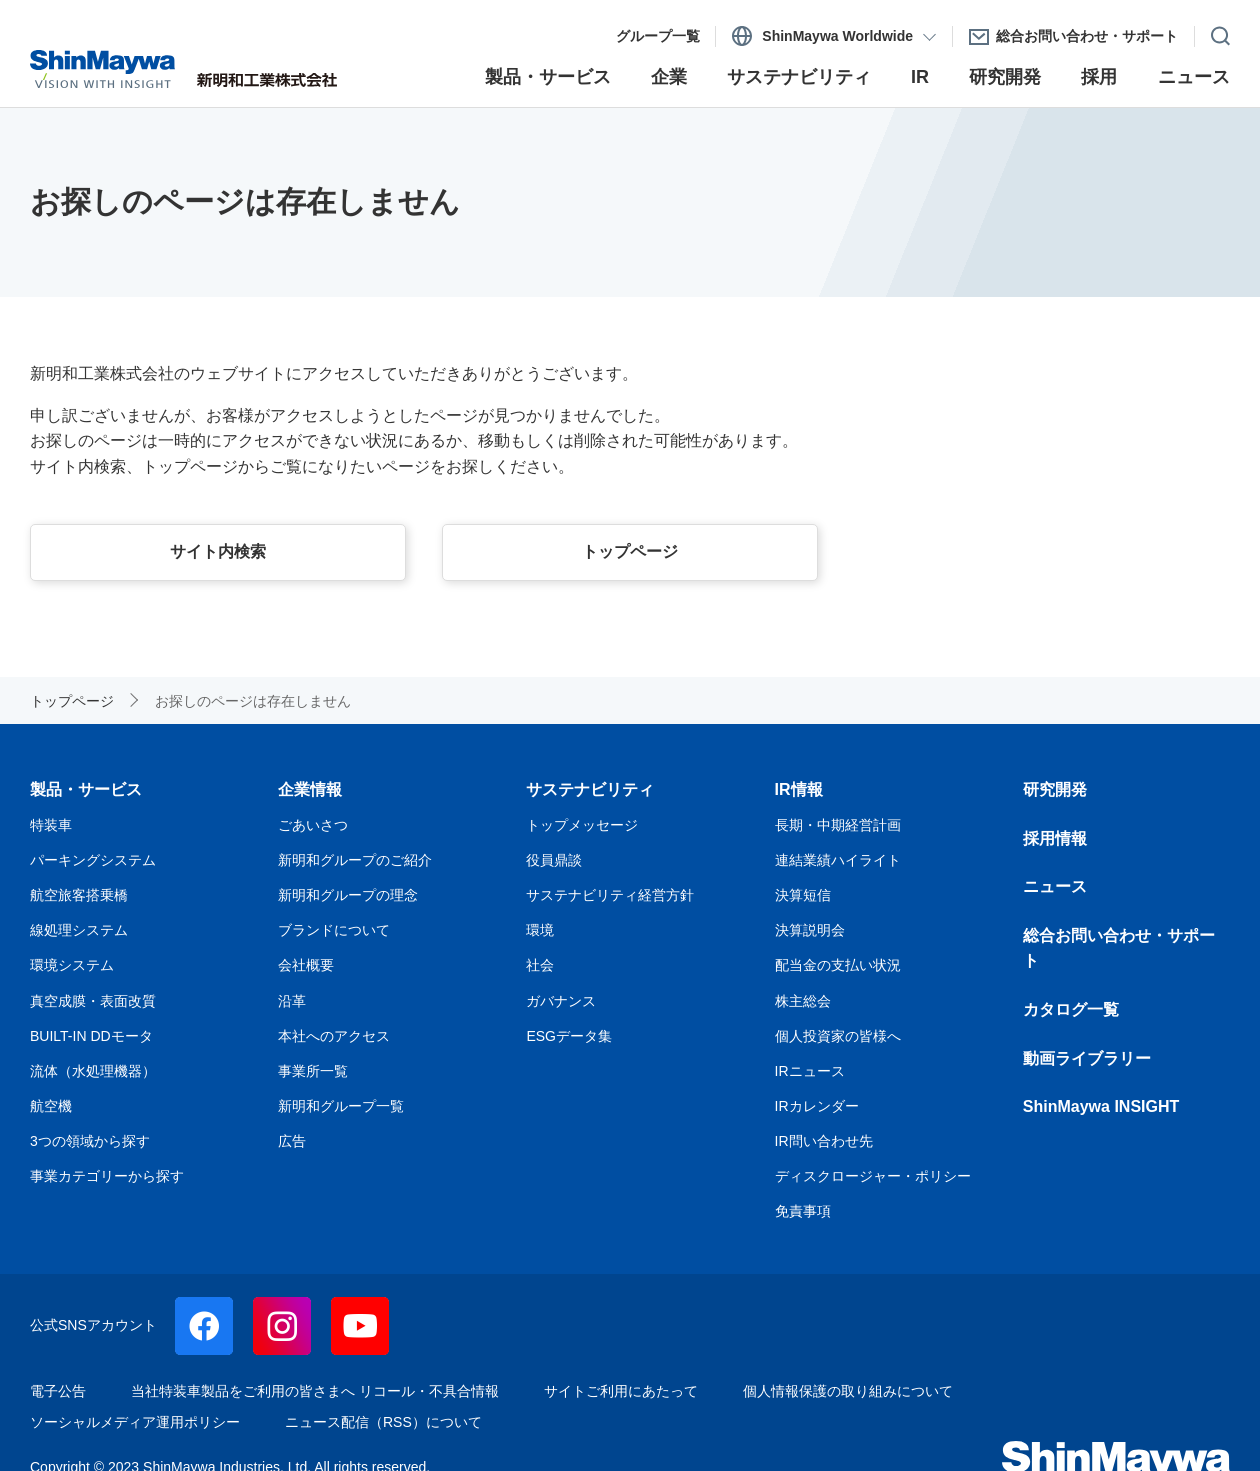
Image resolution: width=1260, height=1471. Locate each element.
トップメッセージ (582, 825)
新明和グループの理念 (348, 895)
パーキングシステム (93, 860)
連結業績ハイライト (838, 860)
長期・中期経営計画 (838, 825)
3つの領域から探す (90, 1141)
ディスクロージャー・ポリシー (873, 1176)
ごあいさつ (313, 825)
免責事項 (803, 1211)
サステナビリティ (590, 789)
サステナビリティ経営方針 (610, 895)
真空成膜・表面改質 (93, 1001)
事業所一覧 (313, 1071)
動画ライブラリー (1087, 1058)
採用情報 (1055, 838)
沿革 (292, 1001)
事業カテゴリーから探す (107, 1176)
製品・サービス (86, 789)
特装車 (51, 825)
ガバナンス (561, 1001)
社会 (540, 965)
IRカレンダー (817, 1106)
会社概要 (306, 965)
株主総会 (803, 1001)
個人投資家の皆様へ (838, 1036)
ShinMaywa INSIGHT (1101, 1106)
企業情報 (310, 789)
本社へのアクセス (334, 1036)
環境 (540, 930)
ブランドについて (334, 930)
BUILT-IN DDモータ (91, 1036)
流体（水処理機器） (93, 1071)
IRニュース (810, 1071)
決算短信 (803, 895)
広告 (292, 1141)
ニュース (1055, 886)
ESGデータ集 (569, 1036)
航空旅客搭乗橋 (79, 895)
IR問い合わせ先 (824, 1141)
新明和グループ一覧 (341, 1106)
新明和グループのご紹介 (355, 860)
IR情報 (799, 789)
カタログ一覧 (1071, 1009)
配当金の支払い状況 (838, 965)
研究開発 (1055, 789)
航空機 (51, 1106)
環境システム (72, 965)
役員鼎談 (554, 860)
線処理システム (79, 930)
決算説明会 (810, 930)
